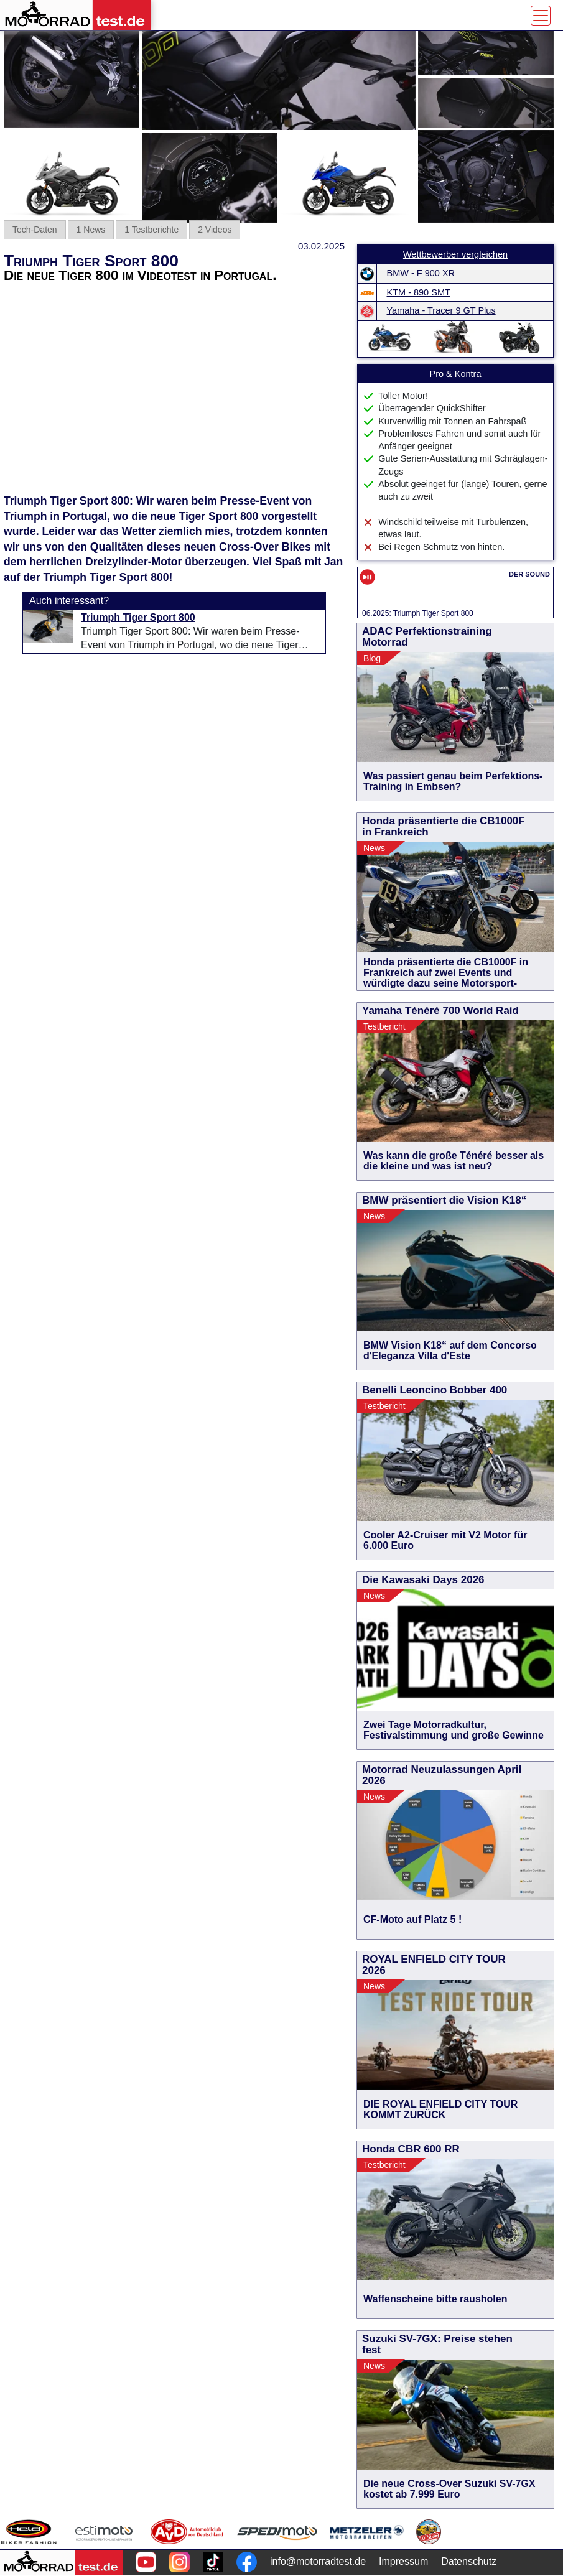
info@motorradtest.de (318, 2561)
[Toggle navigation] (541, 16)
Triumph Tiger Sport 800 (138, 617)
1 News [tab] (91, 230)
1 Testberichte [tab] (151, 230)
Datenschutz (468, 2561)
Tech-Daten (34, 230)
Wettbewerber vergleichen (455, 254)
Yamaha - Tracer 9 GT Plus (441, 310)
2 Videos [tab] (214, 230)
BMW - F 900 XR (421, 273)
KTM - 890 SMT (418, 292)
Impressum (403, 2561)
